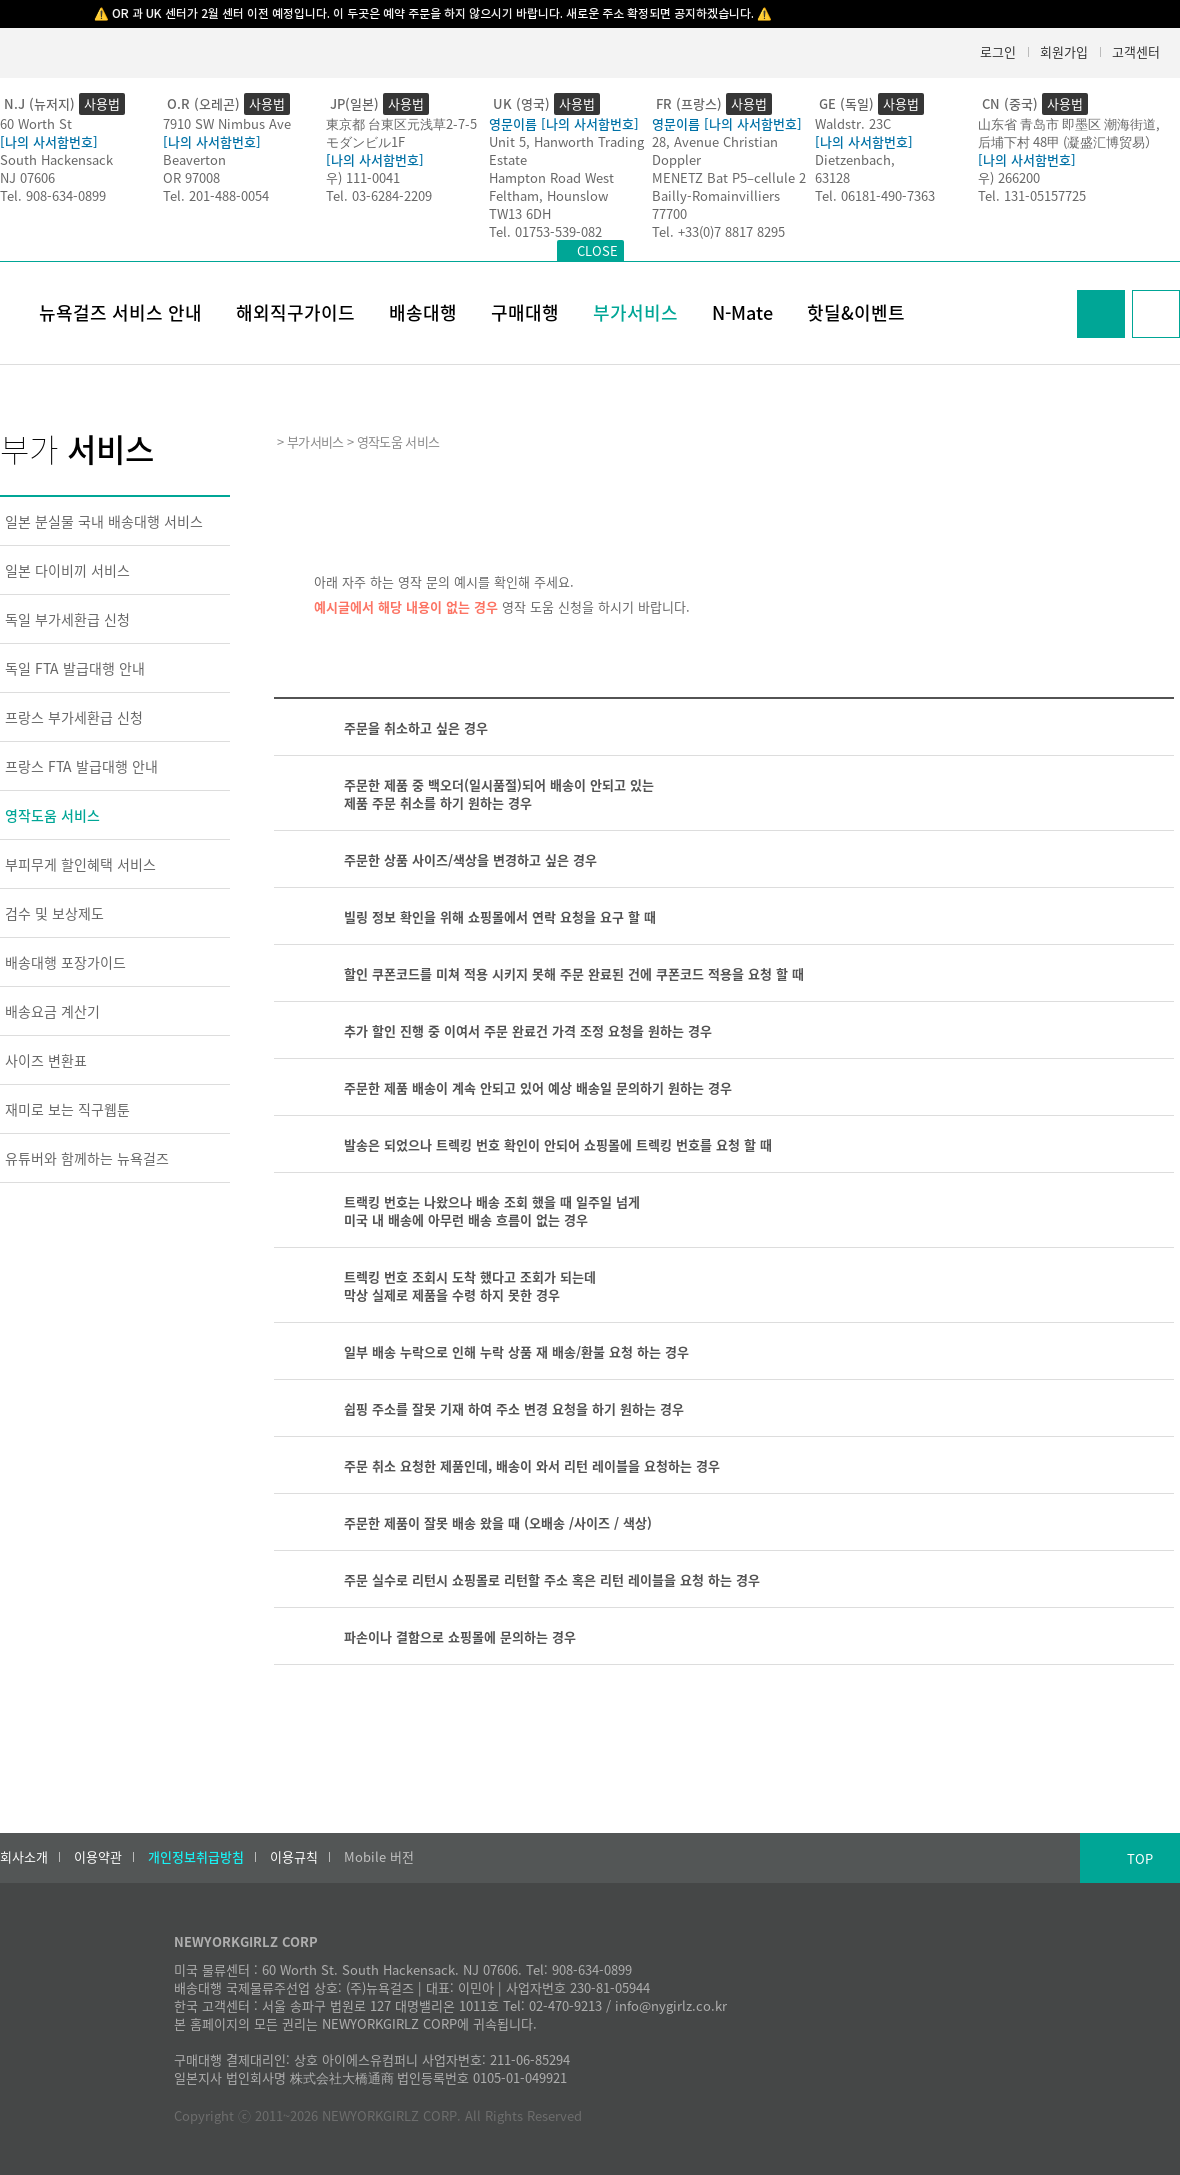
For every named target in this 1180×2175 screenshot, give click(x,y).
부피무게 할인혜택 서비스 (80, 864)
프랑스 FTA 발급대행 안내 (81, 766)
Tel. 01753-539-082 (545, 231)
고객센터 (1136, 51)
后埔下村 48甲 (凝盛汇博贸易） (1068, 141)
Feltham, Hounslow (548, 195)
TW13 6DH (520, 213)
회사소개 (24, 1857)
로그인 (998, 51)
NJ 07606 (27, 177)
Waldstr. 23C (853, 123)
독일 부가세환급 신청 (67, 619)
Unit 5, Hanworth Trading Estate (566, 150)
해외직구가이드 (295, 312)
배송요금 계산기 (52, 1011)
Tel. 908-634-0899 (53, 195)
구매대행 (525, 312)
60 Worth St (36, 123)
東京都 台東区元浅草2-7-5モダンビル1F (401, 132)
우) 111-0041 (363, 177)
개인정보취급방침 (196, 1857)
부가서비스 (635, 312)
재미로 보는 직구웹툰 (67, 1109)
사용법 (102, 103)
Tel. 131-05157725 (1032, 195)
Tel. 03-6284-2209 (379, 195)
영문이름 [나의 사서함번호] (564, 123)
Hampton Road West (551, 177)
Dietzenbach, (855, 159)
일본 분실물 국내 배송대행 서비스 (104, 521)
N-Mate (742, 312)
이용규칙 (294, 1857)
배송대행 (423, 312)
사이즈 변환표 (46, 1060)
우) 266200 (1009, 177)
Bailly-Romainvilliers (716, 195)
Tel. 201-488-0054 (216, 195)
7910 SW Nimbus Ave (227, 123)
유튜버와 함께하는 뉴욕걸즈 (87, 1158)
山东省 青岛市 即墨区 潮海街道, (1069, 123)
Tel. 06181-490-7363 (875, 195)
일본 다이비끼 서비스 (67, 570)
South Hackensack (56, 159)
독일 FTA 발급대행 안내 (75, 668)
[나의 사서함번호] (49, 141)
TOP (1140, 1858)
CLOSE (597, 250)
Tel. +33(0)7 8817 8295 (718, 231)
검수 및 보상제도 (54, 913)
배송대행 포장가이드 (65, 962)
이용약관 (98, 1857)
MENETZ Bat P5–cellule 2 (729, 177)
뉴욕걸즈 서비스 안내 (120, 312)
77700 (669, 213)
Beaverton (194, 159)
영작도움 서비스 (52, 815)
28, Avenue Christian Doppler (715, 150)
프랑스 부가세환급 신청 (74, 717)
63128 (832, 177)
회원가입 (1064, 51)
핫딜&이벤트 (856, 312)
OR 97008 (191, 177)
